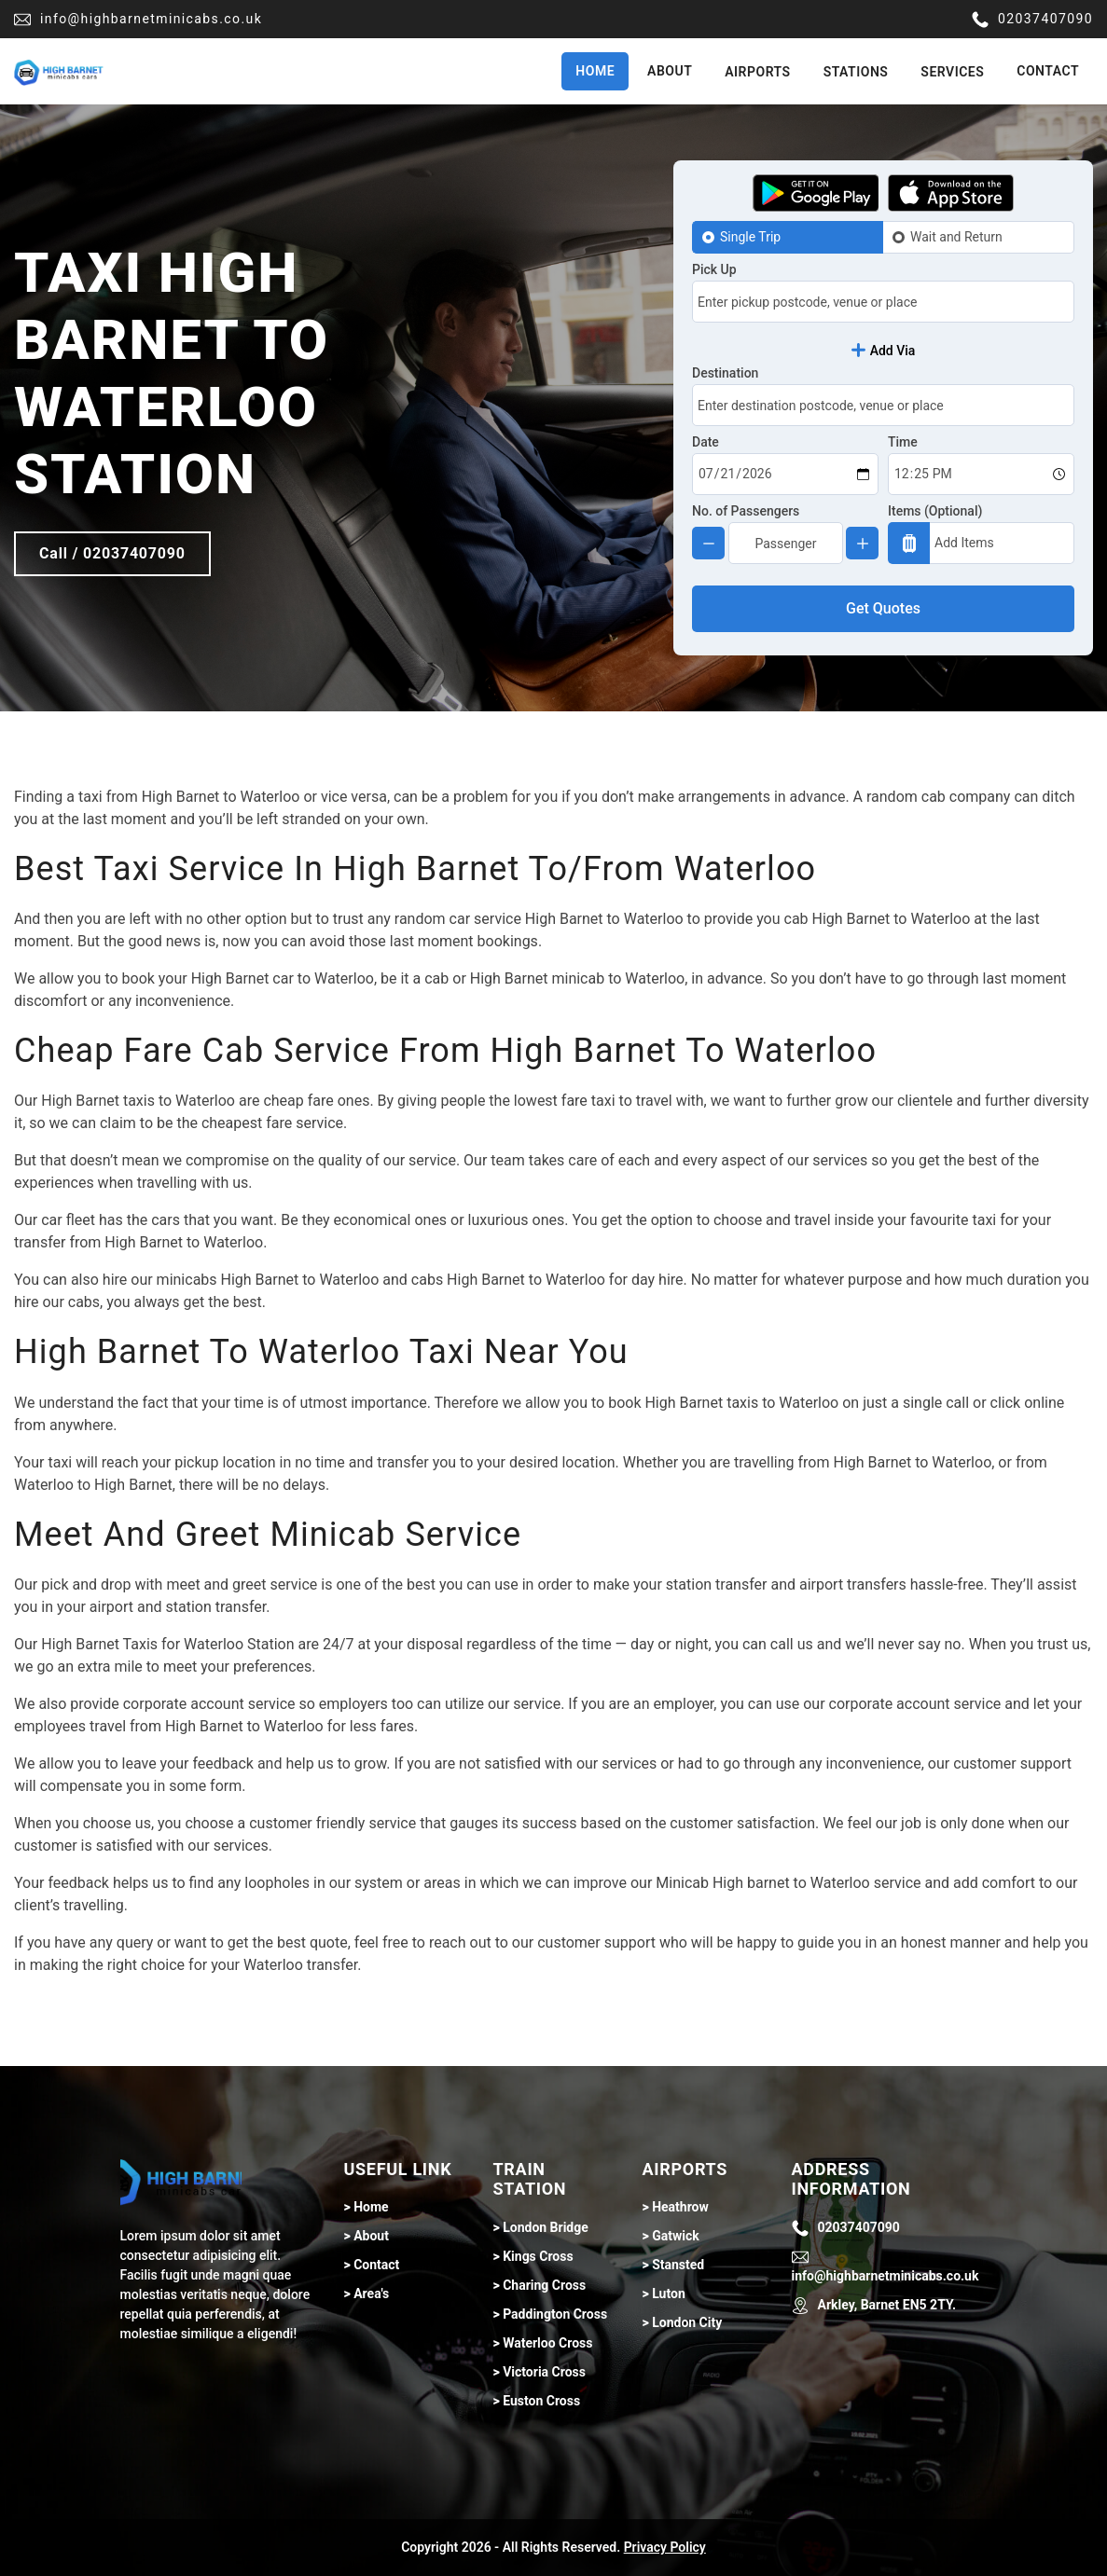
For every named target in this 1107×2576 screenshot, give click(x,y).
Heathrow (680, 2206)
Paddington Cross (555, 2314)
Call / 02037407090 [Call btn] (112, 553)
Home (595, 70)
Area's (371, 2293)
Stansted (678, 2264)
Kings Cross (538, 2256)
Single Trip (750, 236)
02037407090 (1032, 19)
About (669, 70)
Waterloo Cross (547, 2342)
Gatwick (675, 2235)
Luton (668, 2293)
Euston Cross (541, 2400)
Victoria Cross (544, 2371)
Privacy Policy (665, 2547)
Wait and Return (956, 236)
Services (952, 71)
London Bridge (545, 2227)
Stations (856, 71)
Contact (1048, 70)
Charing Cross (544, 2285)
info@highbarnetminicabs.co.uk (138, 19)
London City (687, 2322)
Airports (757, 71)
